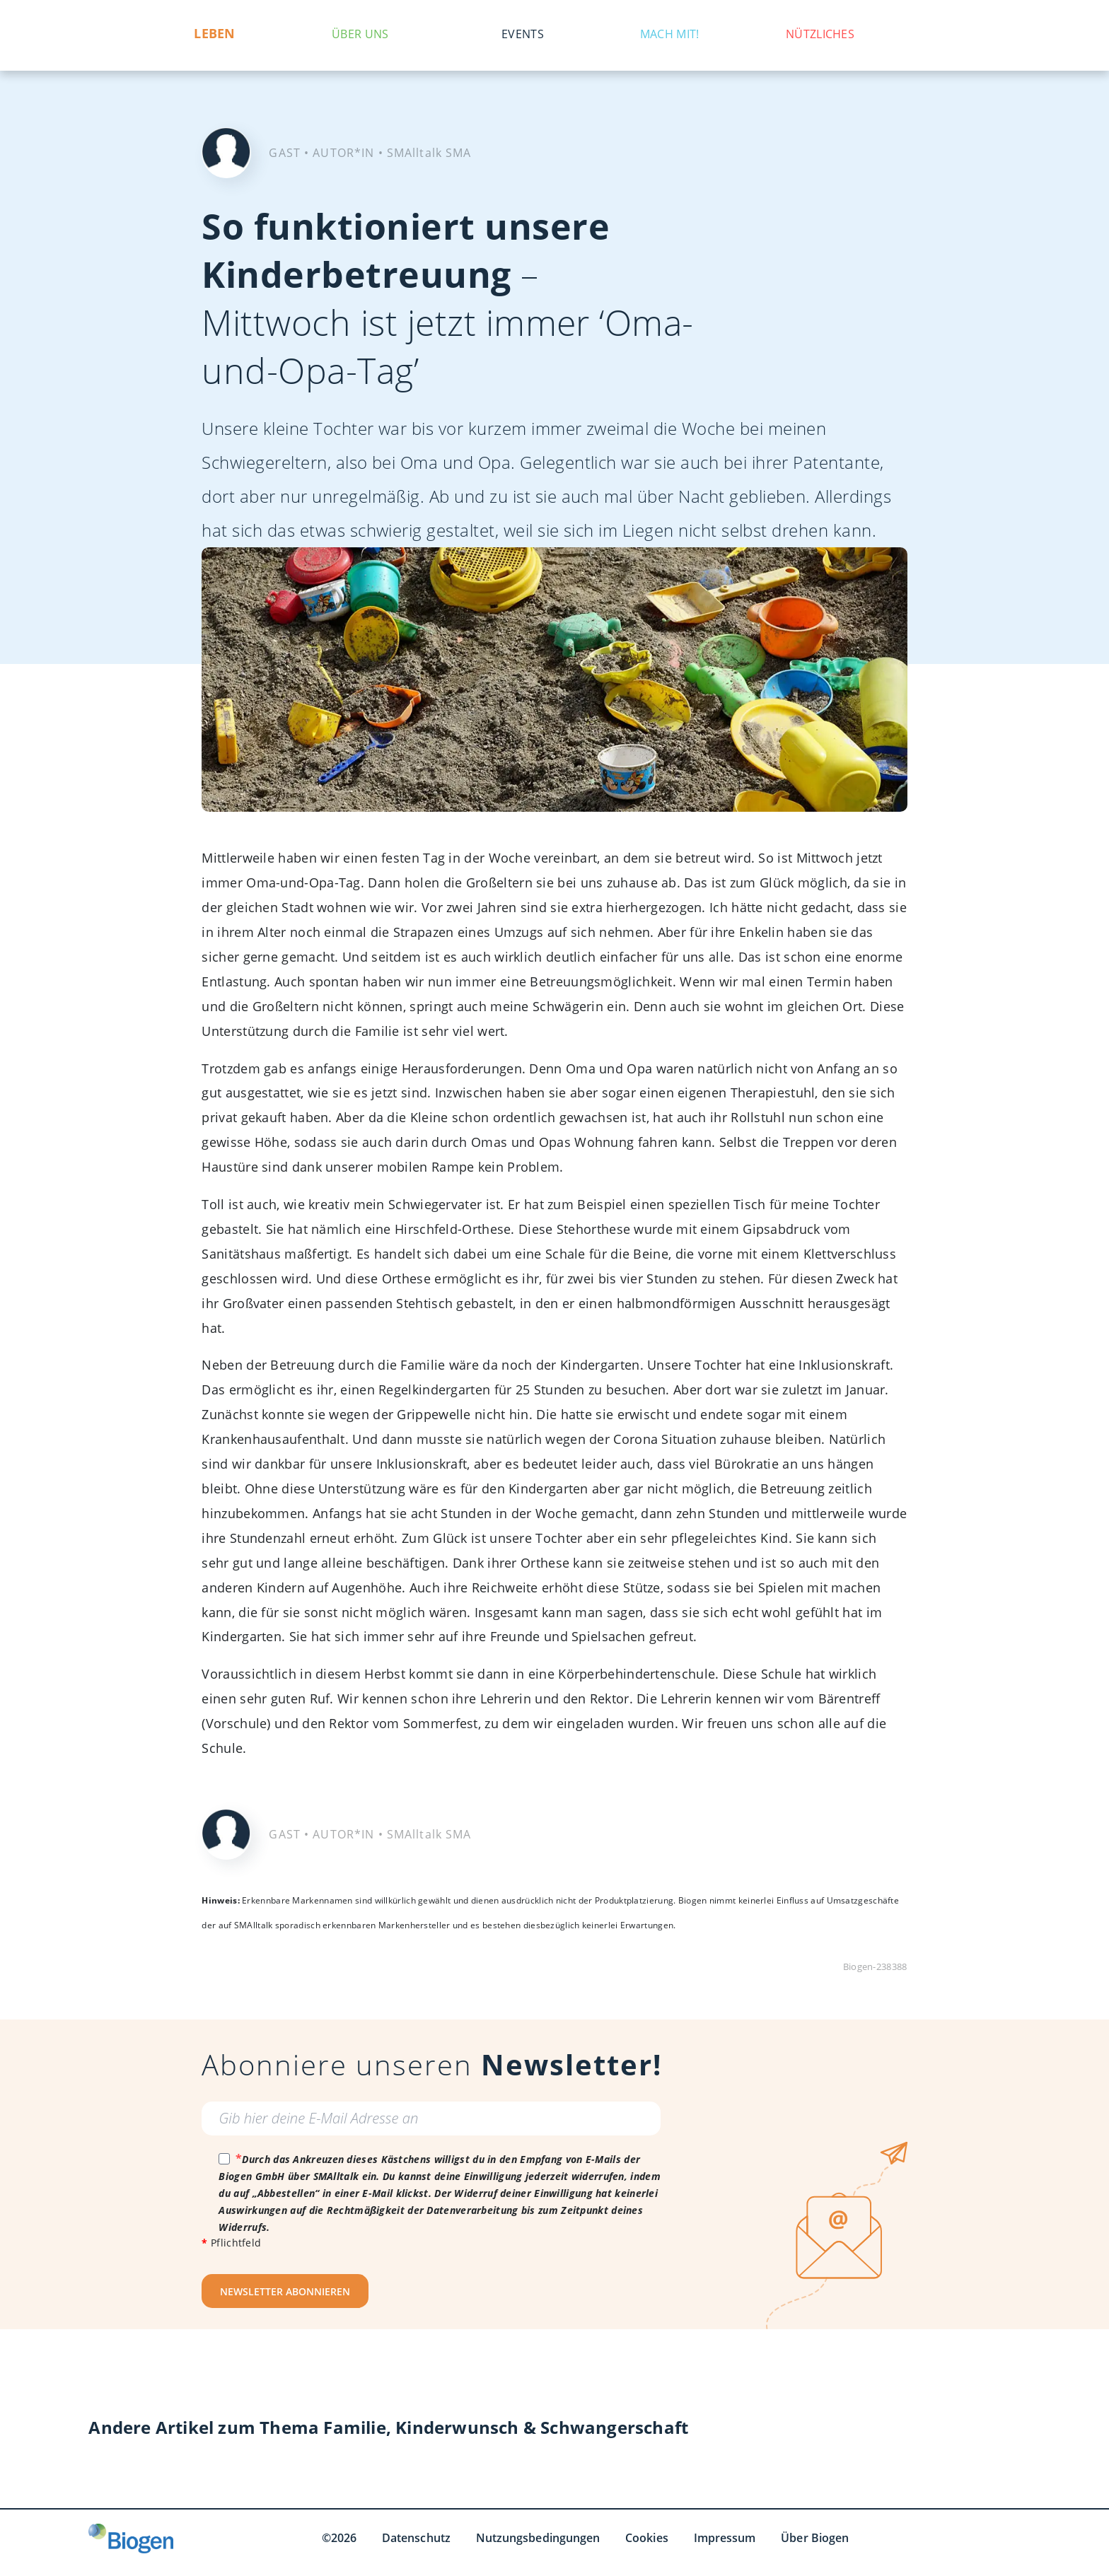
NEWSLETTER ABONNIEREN (285, 2291)
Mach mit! (669, 34)
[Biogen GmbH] (130, 2538)
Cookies (646, 2538)
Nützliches (820, 34)
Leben (215, 33)
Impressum (725, 2538)
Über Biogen (815, 2538)
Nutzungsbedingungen (538, 2538)
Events (522, 34)
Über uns (360, 34)
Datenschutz (416, 2538)
